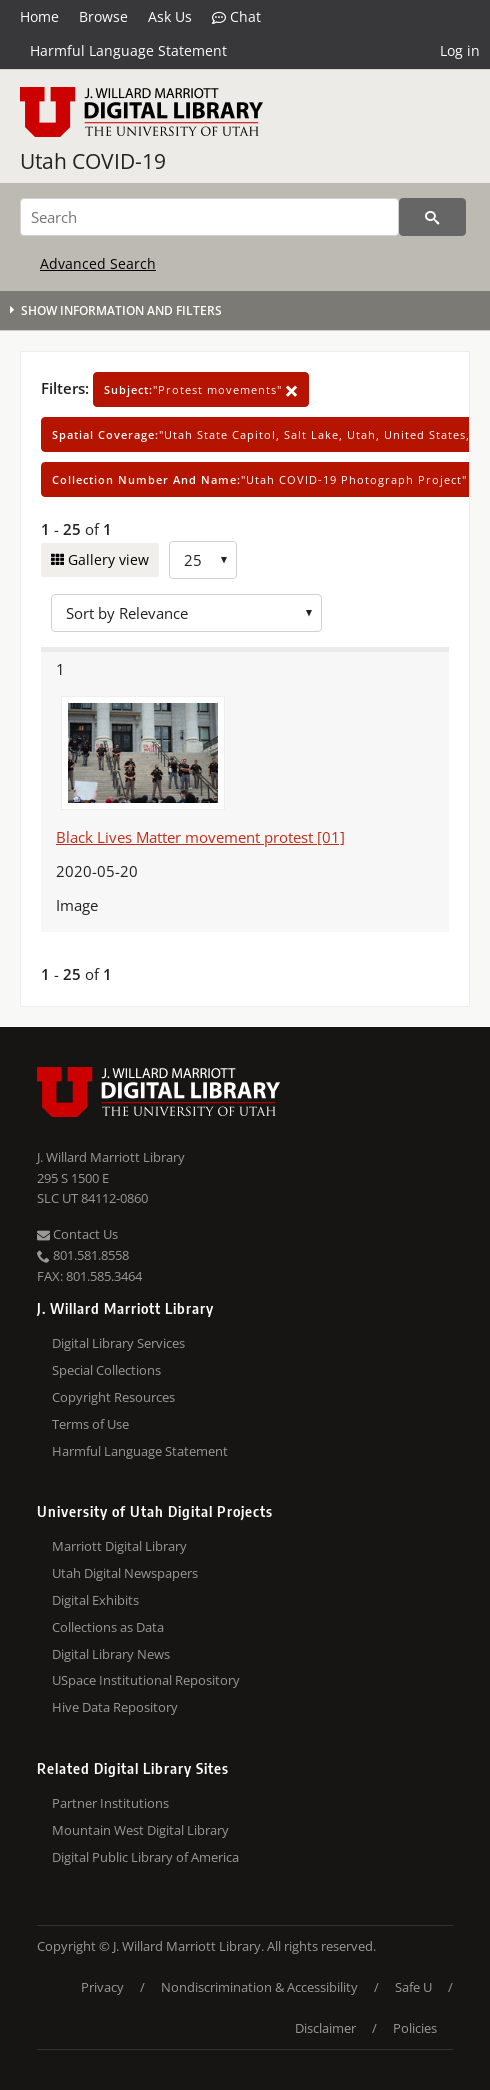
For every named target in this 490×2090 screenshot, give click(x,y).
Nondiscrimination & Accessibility (259, 1987)
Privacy (102, 1987)
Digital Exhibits (95, 1600)
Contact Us (77, 1234)
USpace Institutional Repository (146, 1680)
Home (39, 16)
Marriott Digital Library (119, 1546)
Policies (415, 2028)
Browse (103, 16)
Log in (460, 50)
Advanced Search (98, 263)
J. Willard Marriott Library (111, 1157)
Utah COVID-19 (93, 161)
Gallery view (106, 559)
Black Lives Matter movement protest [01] (200, 837)
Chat (236, 17)
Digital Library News (111, 1654)
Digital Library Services (118, 1343)
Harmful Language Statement (128, 50)
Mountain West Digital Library (140, 1830)
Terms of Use (90, 1424)
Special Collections (106, 1370)
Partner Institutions (110, 1803)
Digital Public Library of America (145, 1857)
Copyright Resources (113, 1397)
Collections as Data (108, 1627)
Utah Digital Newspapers (125, 1573)
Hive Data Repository (115, 1707)
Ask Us (170, 16)
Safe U (413, 1987)
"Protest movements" (201, 389)
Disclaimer (325, 2028)
